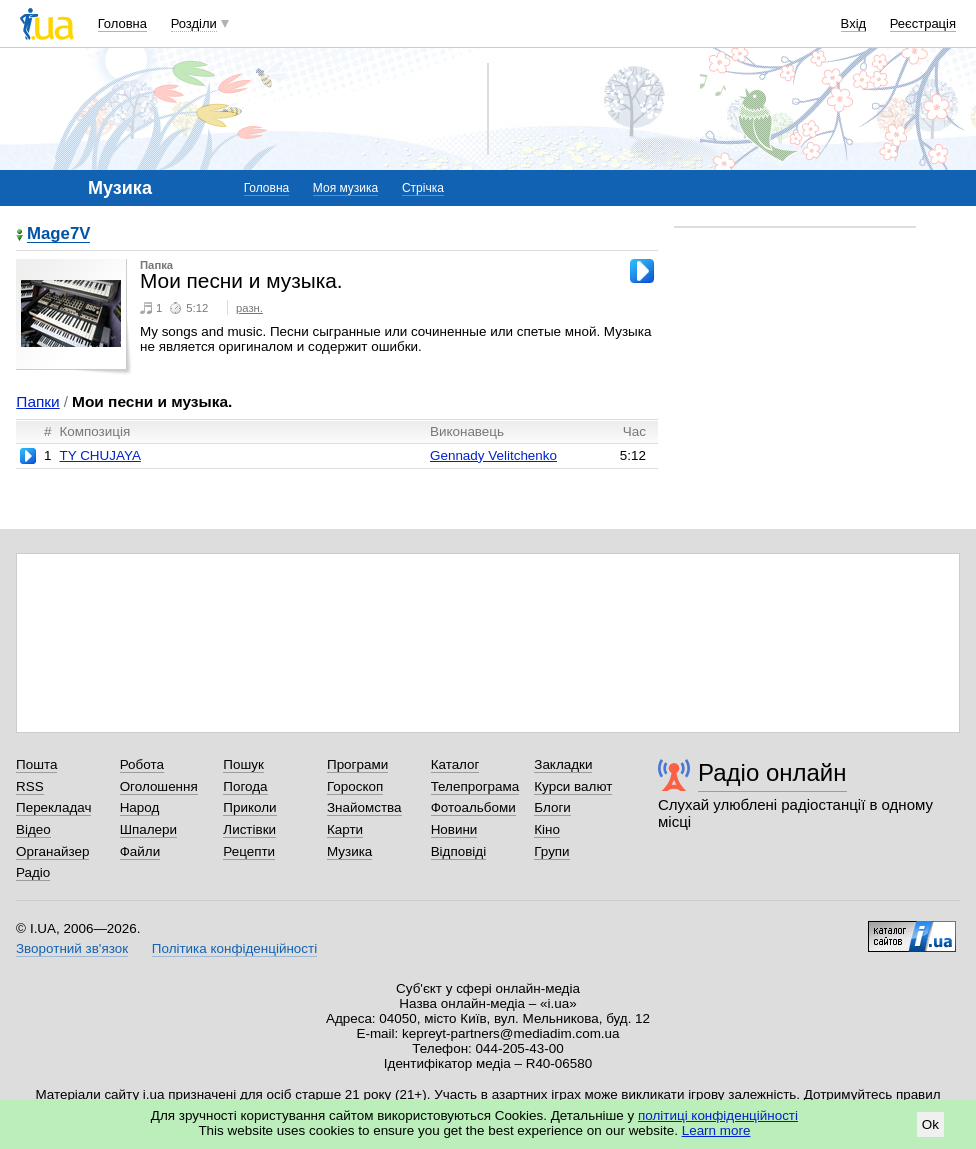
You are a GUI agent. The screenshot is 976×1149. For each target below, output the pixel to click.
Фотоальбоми (473, 807)
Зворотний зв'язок (72, 948)
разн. (249, 308)
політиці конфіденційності (718, 1115)
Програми (357, 764)
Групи (551, 851)
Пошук (243, 764)
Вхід (854, 23)
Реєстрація (923, 23)
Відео (33, 829)
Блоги (552, 807)
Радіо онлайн (772, 772)
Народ (140, 807)
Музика (349, 851)
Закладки (563, 764)
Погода (245, 786)
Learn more (716, 1130)
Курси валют (573, 786)
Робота (142, 764)
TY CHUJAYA (99, 455)
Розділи (194, 23)
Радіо (33, 872)
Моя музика (345, 188)
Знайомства (364, 807)
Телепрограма (475, 786)
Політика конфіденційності (234, 948)
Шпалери (148, 829)
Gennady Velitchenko (493, 455)
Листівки (249, 829)
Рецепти (249, 851)
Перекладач (53, 807)
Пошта (36, 764)
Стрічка (423, 188)
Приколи (249, 807)
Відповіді (459, 851)
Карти (345, 829)
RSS (30, 786)
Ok (930, 1124)
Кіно (547, 829)
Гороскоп (355, 786)
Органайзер (52, 851)
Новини (454, 829)
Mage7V (58, 234)
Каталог (455, 764)
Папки (37, 401)
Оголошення (159, 786)
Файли (140, 851)
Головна (122, 23)
